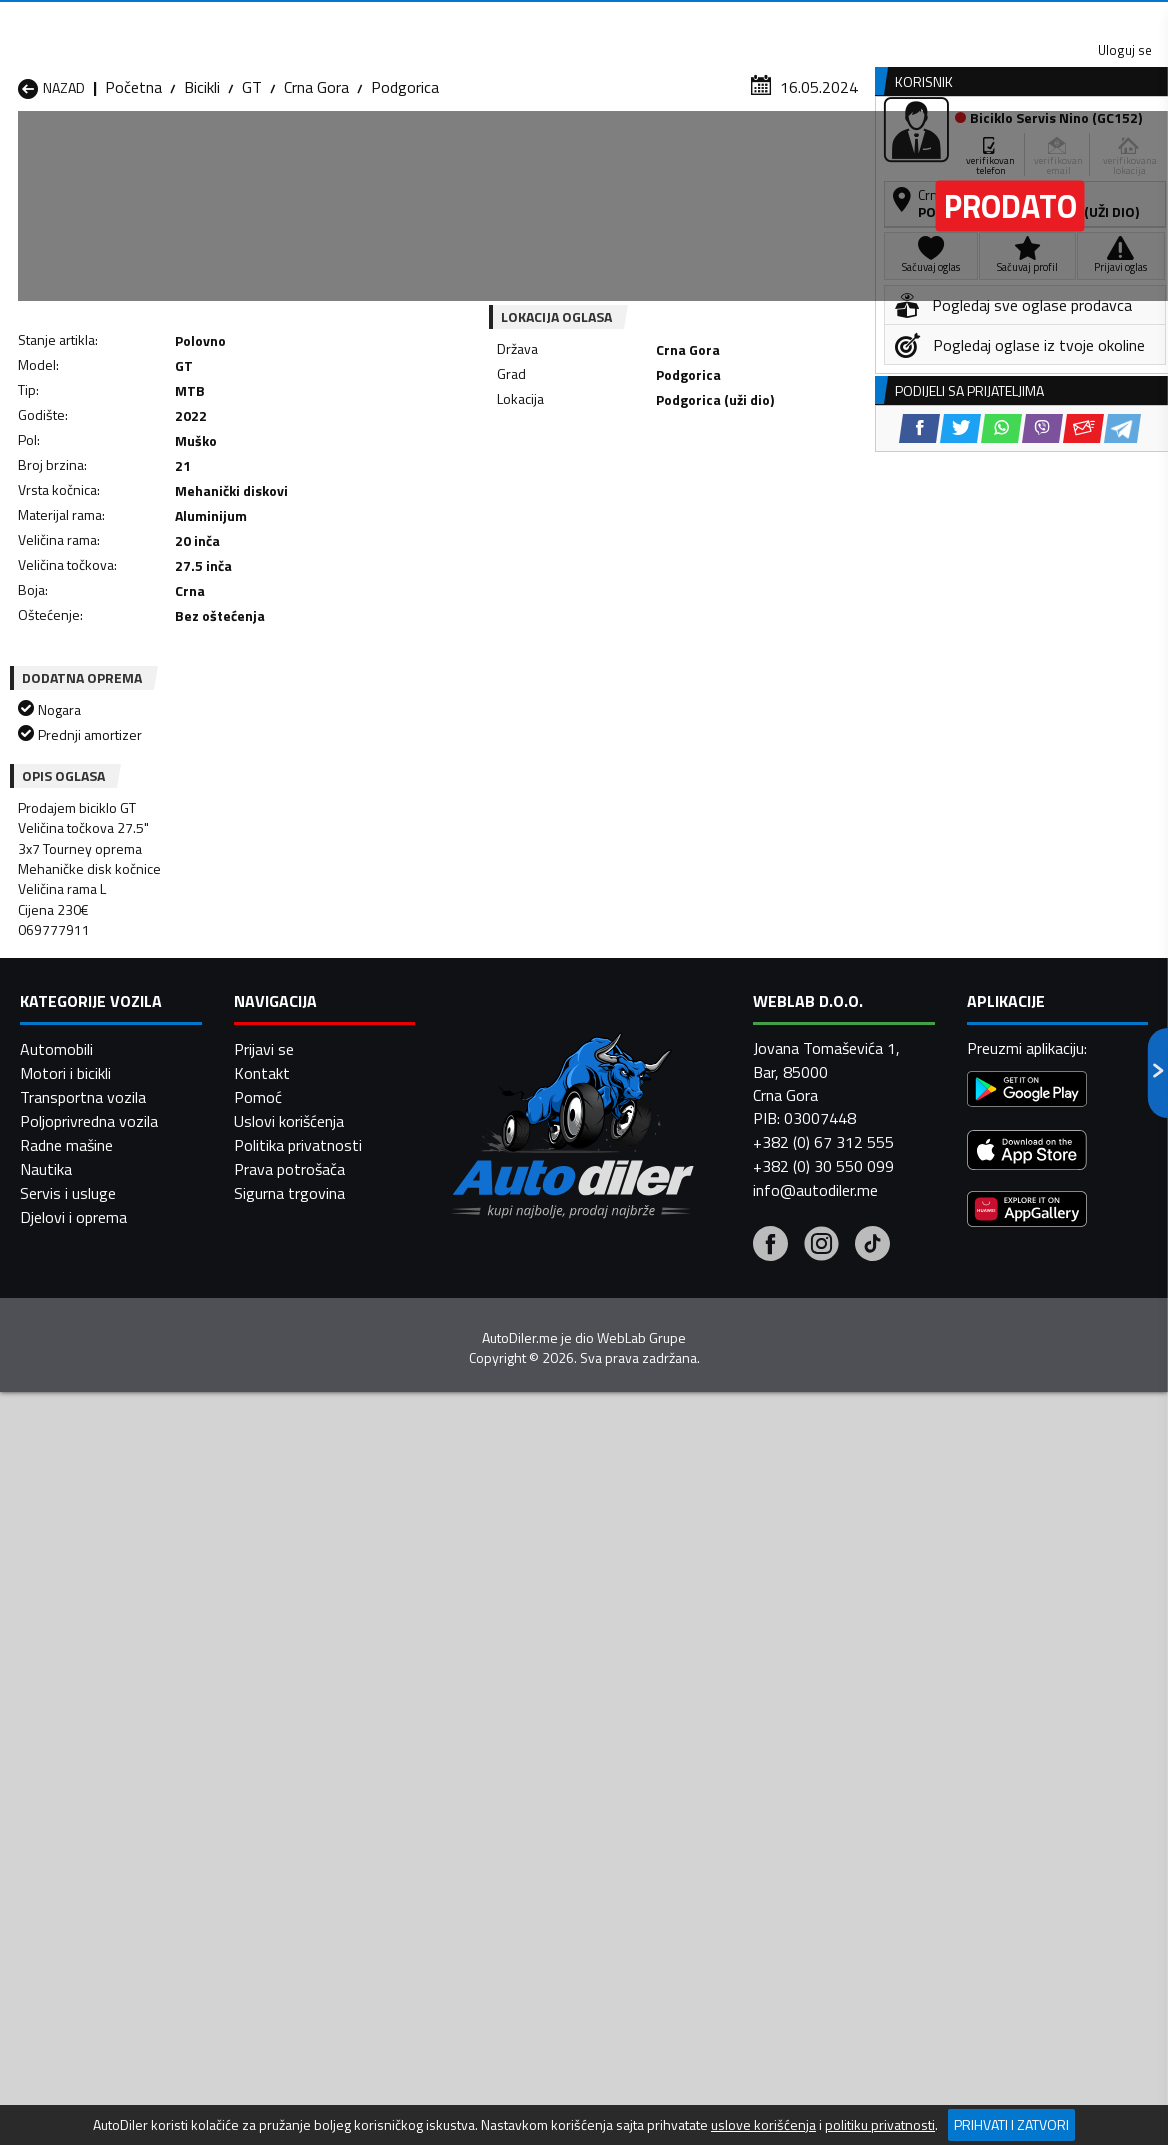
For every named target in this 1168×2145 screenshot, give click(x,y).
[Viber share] (677, 490)
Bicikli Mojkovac (695, 1756)
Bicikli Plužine (61, 1804)
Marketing (812, 20)
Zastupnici (506, 153)
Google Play (435, 20)
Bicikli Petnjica (273, 1780)
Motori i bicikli (65, 2073)
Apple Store (568, 20)
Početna (133, 195)
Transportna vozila (83, 2097)
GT (252, 195)
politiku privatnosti (880, 2125)
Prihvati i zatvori (1011, 2124)
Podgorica (405, 195)
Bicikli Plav (469, 1780)
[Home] (17, 153)
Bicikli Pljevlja (686, 1780)
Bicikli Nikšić (57, 1780)
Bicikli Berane (478, 1708)
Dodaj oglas (1105, 153)
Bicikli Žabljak (478, 1828)
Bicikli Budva (59, 1732)
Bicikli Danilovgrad (495, 1732)
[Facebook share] (554, 490)
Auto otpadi (634, 153)
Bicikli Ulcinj (55, 1828)
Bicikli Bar (257, 1708)
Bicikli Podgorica (280, 1804)
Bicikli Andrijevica (73, 1708)
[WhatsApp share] (636, 490)
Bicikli (202, 195)
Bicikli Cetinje (268, 1732)
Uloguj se (1028, 20)
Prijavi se (264, 2049)
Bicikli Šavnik (267, 1828)
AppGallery (694, 20)
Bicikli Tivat (681, 1804)
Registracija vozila (947, 153)
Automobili (56, 2049)
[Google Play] (1027, 2091)
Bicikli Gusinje (687, 1732)
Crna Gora (316, 195)
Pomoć (258, 2097)
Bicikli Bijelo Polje (699, 1708)
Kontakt (920, 20)
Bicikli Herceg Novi (79, 1756)
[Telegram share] (757, 490)
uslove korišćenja (763, 2125)
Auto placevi (376, 153)
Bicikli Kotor (475, 1756)
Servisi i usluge (779, 153)
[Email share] (718, 490)
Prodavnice (243, 153)
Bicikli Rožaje (477, 1804)
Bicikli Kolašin (270, 1756)
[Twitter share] (595, 490)
